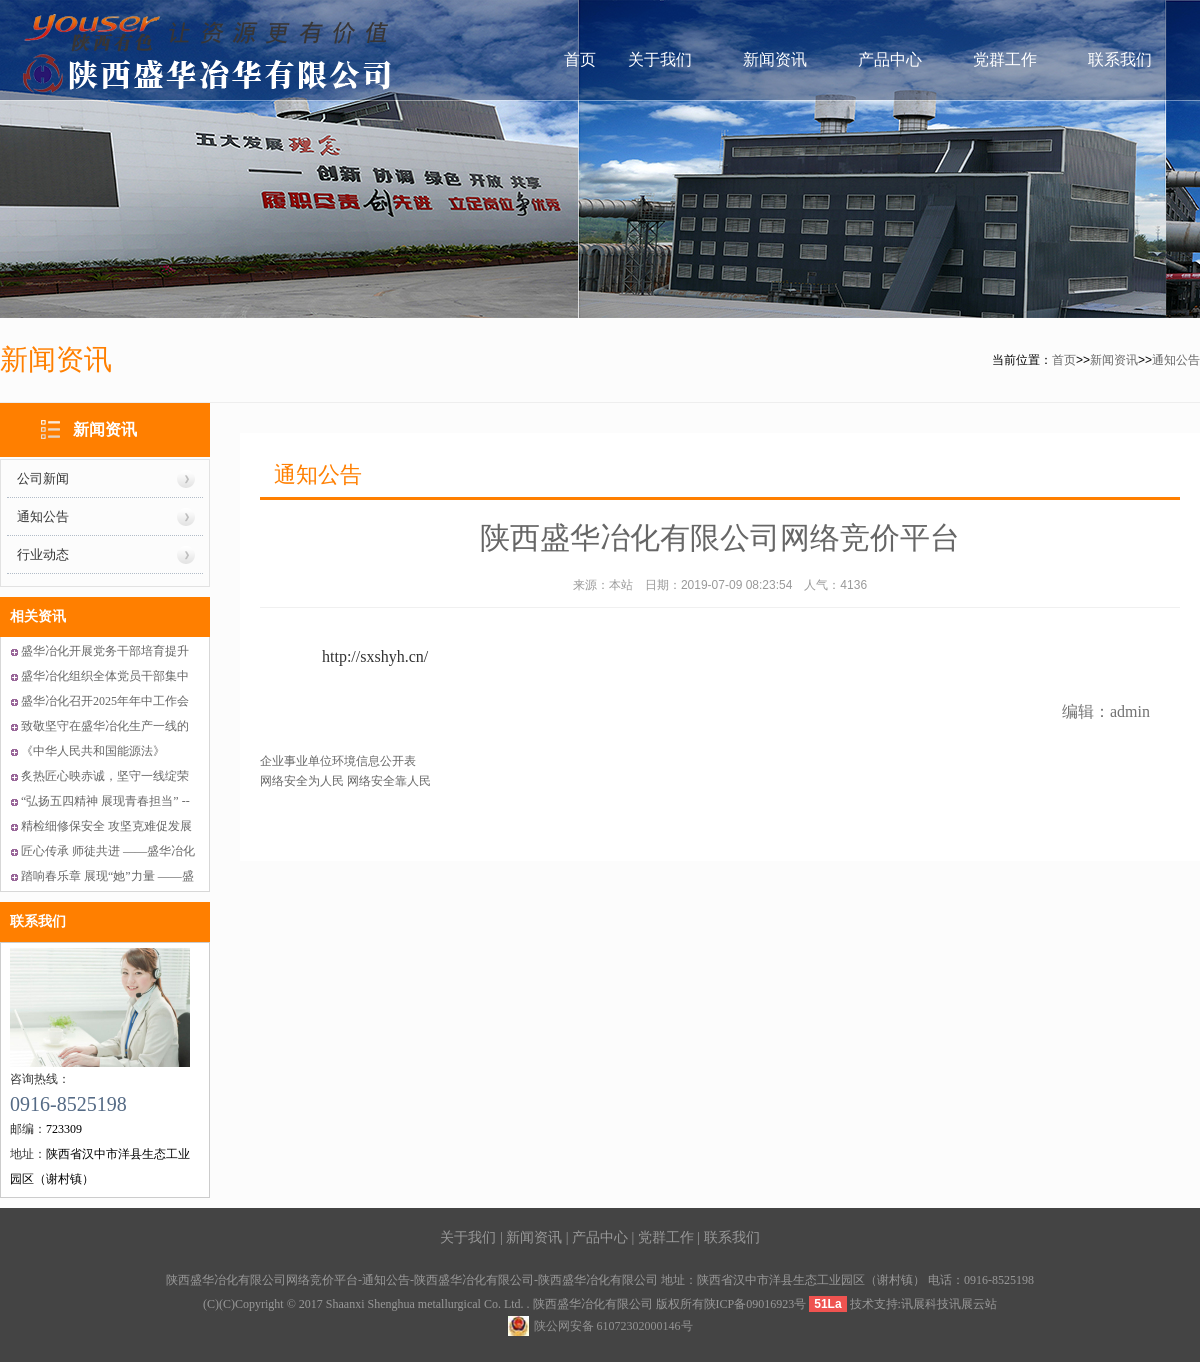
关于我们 (660, 59)
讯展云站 (973, 1304)
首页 (580, 59)
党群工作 (1005, 59)
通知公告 (1176, 360)
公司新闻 (43, 478)
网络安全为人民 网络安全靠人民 (345, 781)
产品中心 (890, 59)
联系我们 (1120, 59)
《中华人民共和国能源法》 (93, 751)
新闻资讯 (775, 59)
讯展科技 (925, 1304)
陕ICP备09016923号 (755, 1304)
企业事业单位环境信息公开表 (338, 761)
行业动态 (43, 554)
